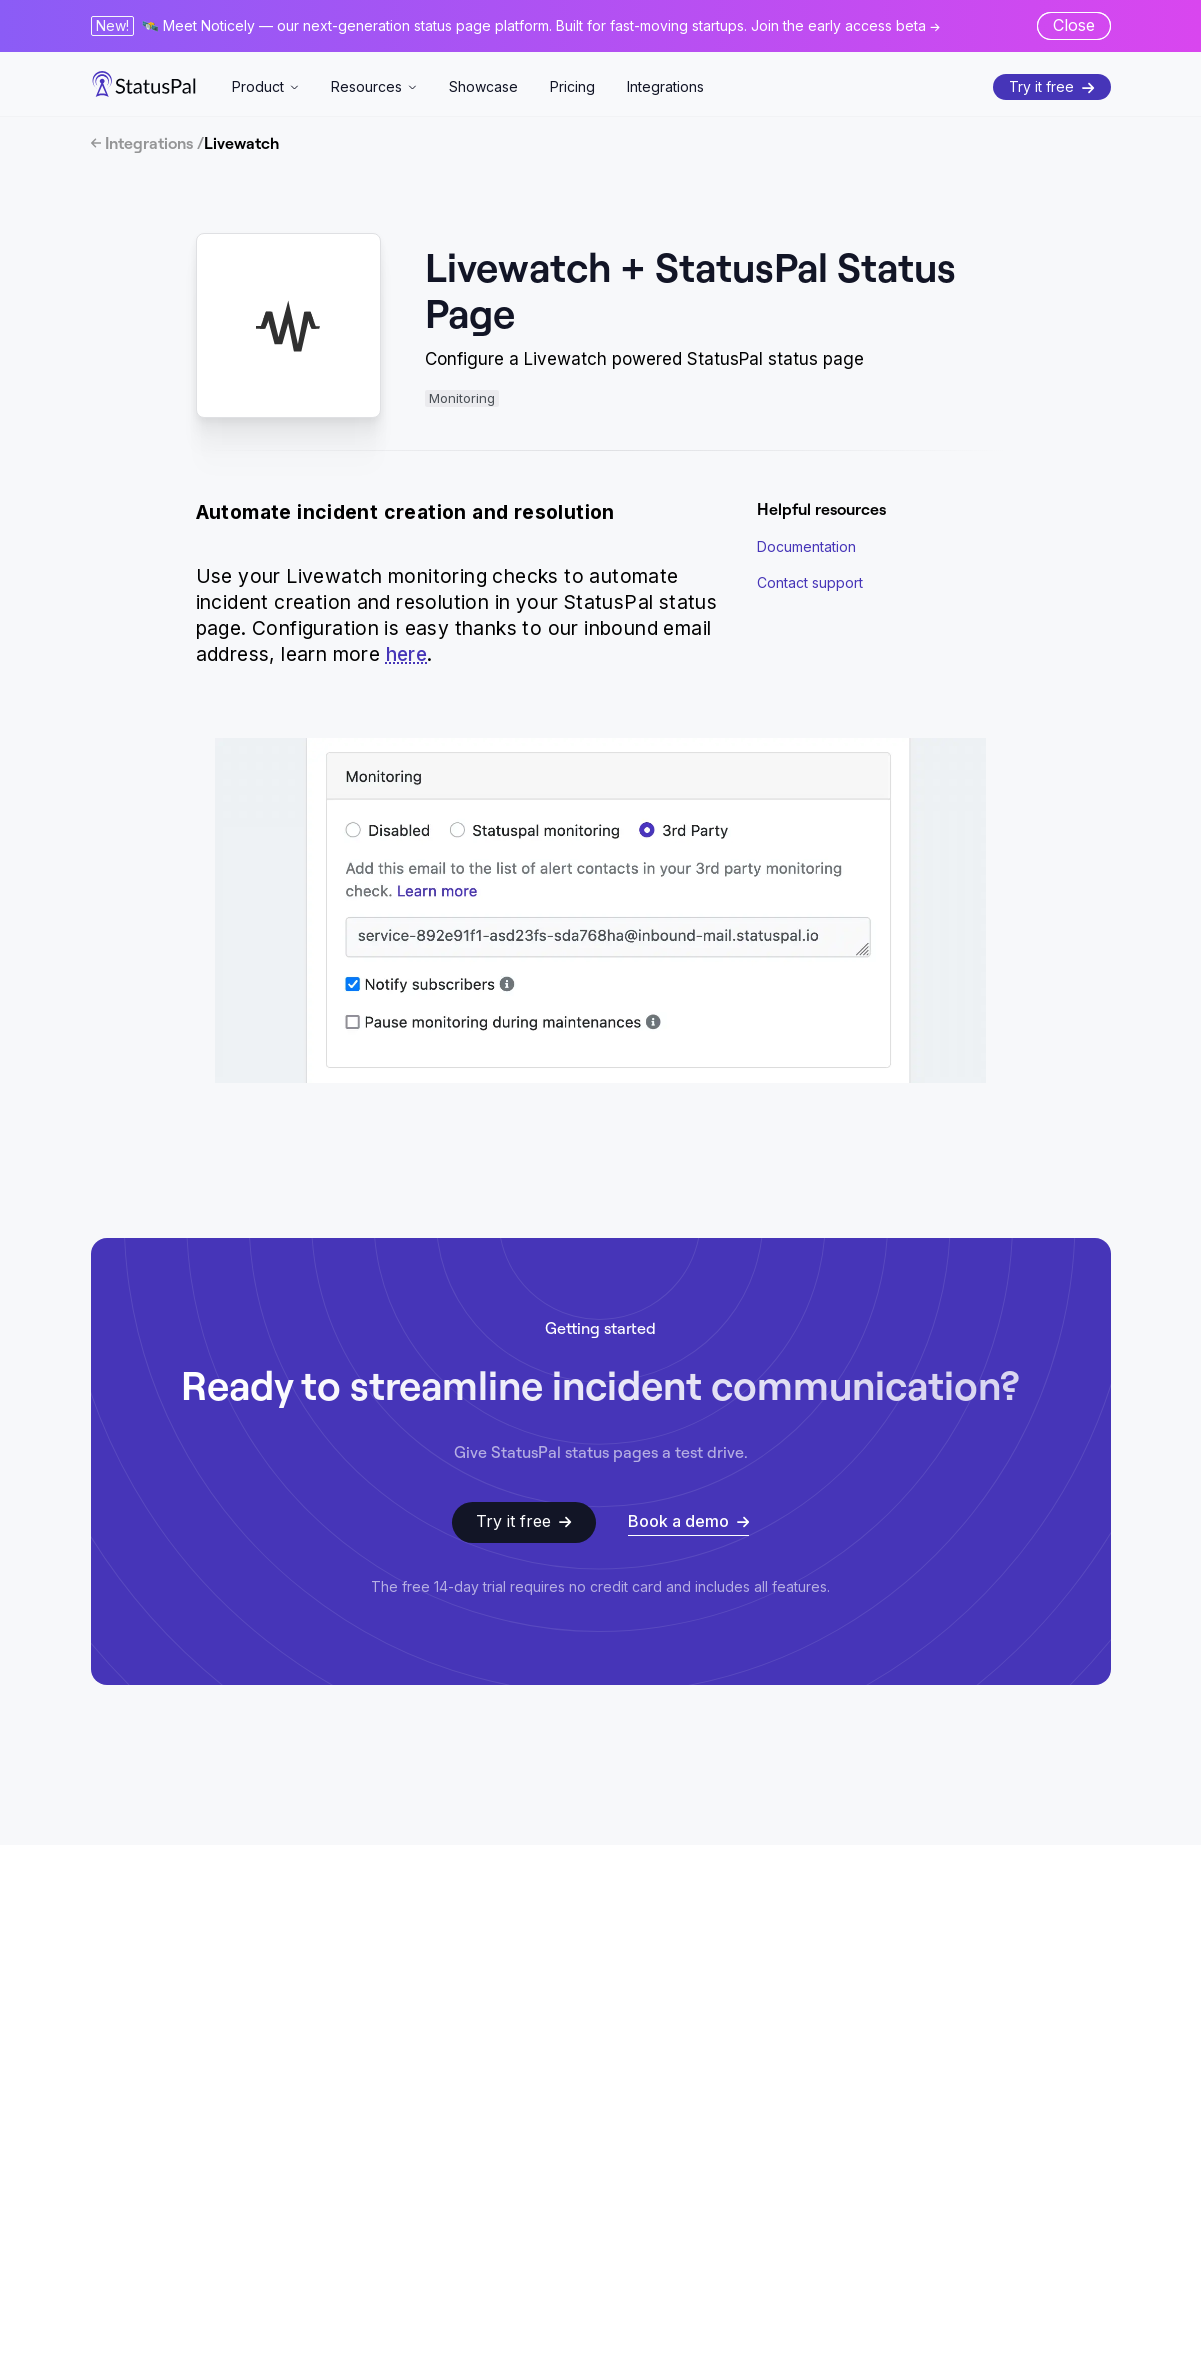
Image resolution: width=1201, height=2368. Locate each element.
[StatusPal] (144, 84)
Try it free (1051, 86)
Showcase (483, 86)
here (407, 654)
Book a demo (688, 1521)
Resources (374, 86)
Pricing (572, 86)
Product (265, 86)
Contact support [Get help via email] (810, 582)
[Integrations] (601, 143)
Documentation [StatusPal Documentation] (806, 546)
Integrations (665, 86)
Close (1074, 25)
